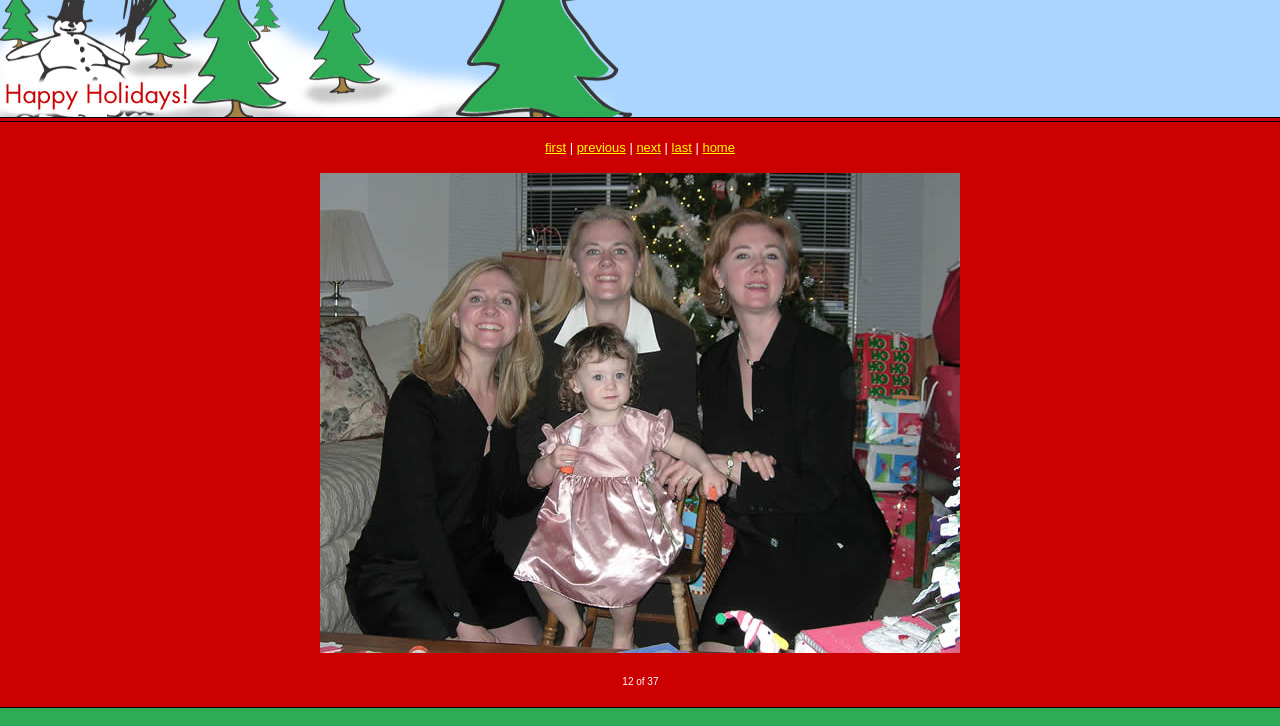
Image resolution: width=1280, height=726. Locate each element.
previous (601, 147)
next (648, 147)
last (682, 147)
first (555, 147)
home (718, 147)
